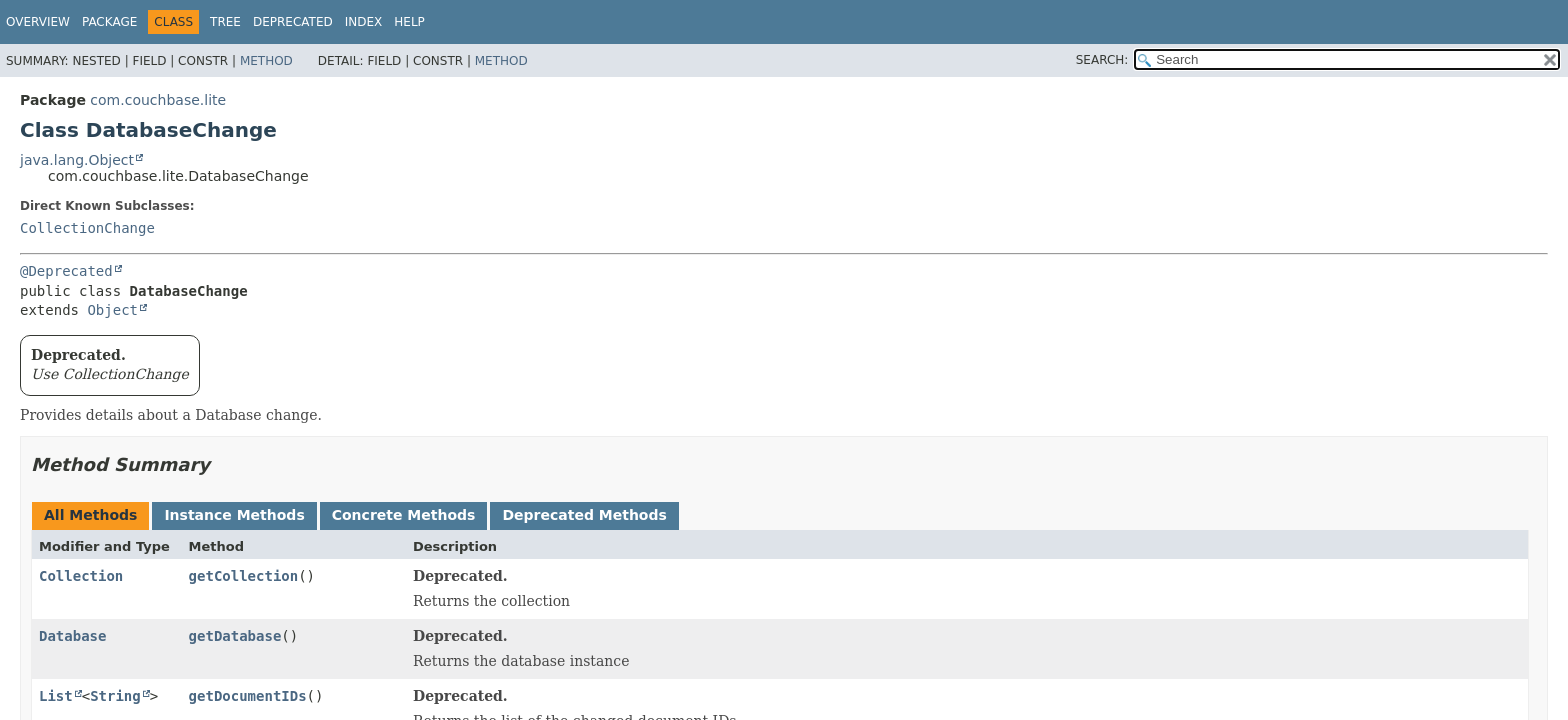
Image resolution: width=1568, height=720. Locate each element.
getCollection (244, 576)
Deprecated (293, 22)
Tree (225, 22)
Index (364, 22)
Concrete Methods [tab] (404, 515)
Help (409, 22)
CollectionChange (87, 228)
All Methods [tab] (90, 515)
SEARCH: (1102, 60)
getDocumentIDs (248, 696)
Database (72, 636)
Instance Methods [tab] (234, 515)
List (56, 696)
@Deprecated (66, 271)
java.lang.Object (77, 160)
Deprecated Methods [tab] (584, 515)
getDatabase (235, 636)
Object (112, 310)
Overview (38, 22)
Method (266, 61)
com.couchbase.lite (158, 100)
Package (109, 22)
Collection (81, 576)
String (115, 696)
